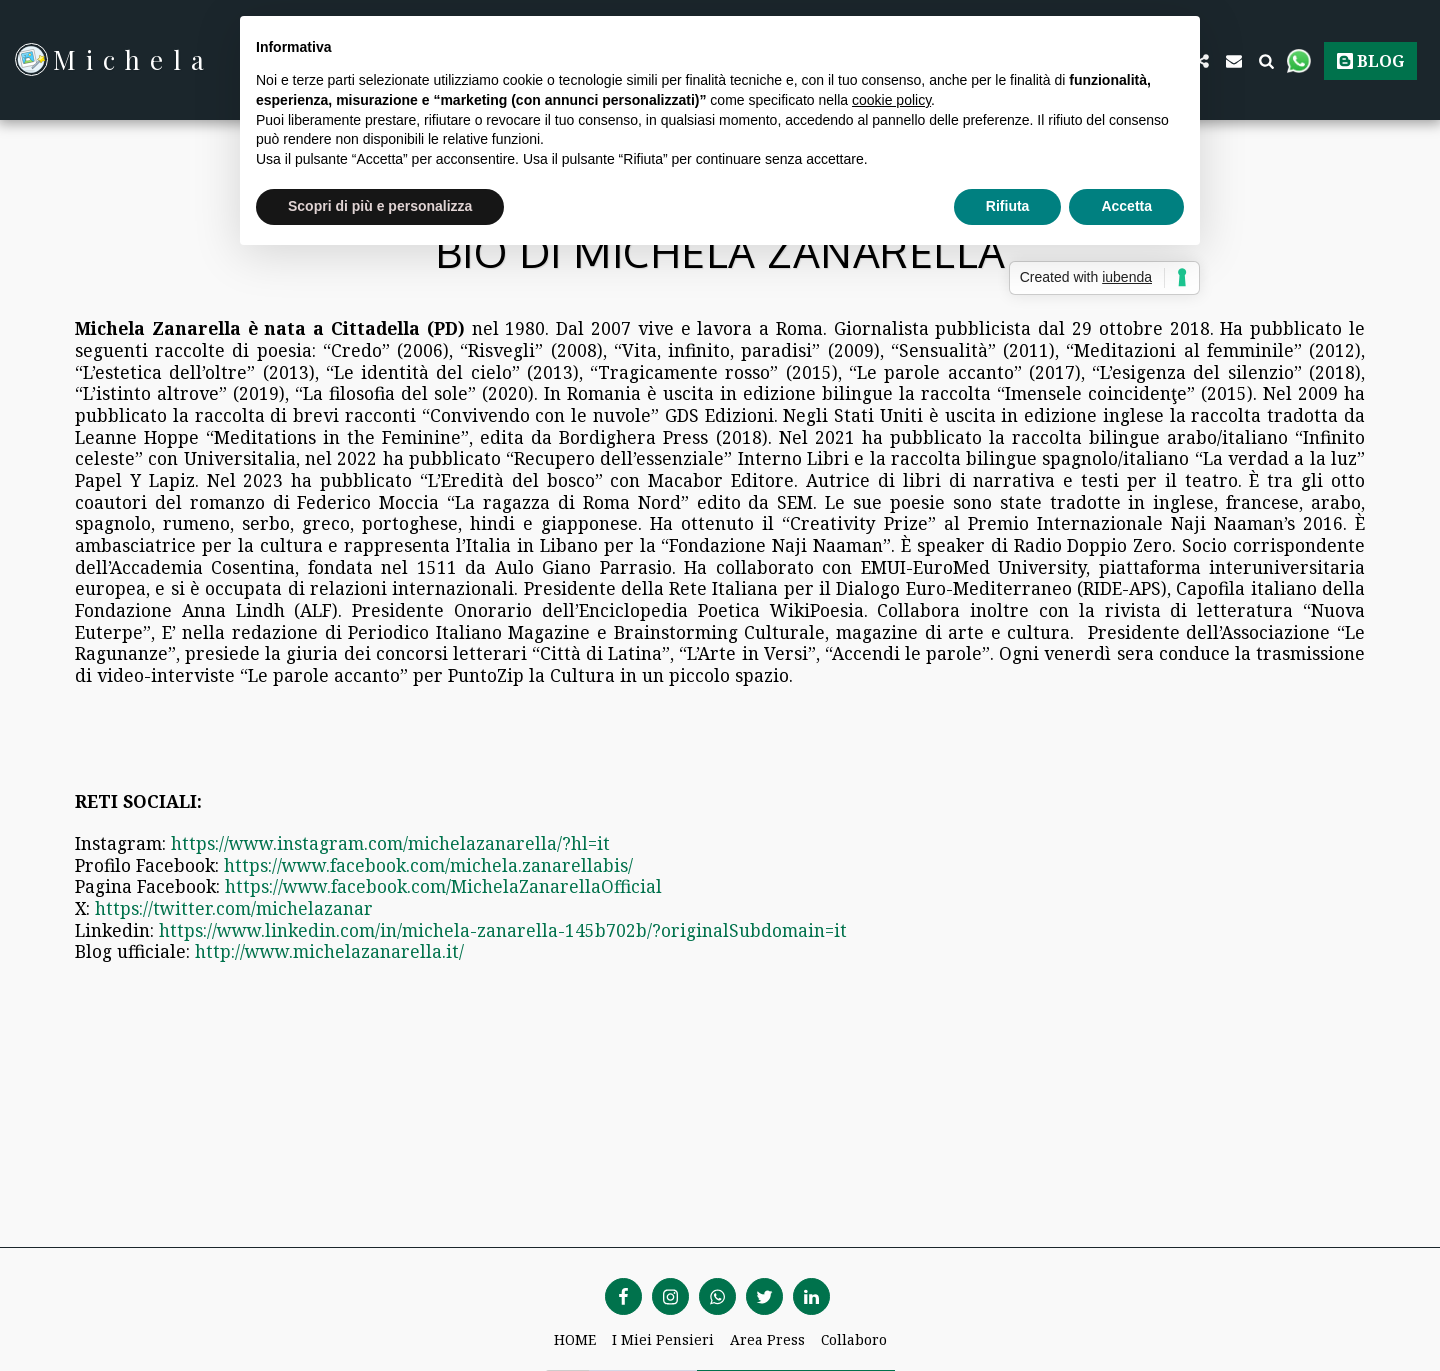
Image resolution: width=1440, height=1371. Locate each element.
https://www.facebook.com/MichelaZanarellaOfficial (443, 886)
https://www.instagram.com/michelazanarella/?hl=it (390, 843)
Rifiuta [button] (1008, 206)
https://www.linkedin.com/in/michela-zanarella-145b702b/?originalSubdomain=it (503, 930)
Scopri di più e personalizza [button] (380, 206)
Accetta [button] (1126, 206)
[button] (1234, 59)
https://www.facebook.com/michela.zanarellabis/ (428, 865)
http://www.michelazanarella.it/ (329, 951)
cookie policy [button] (891, 100)
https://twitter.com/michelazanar (234, 908)
